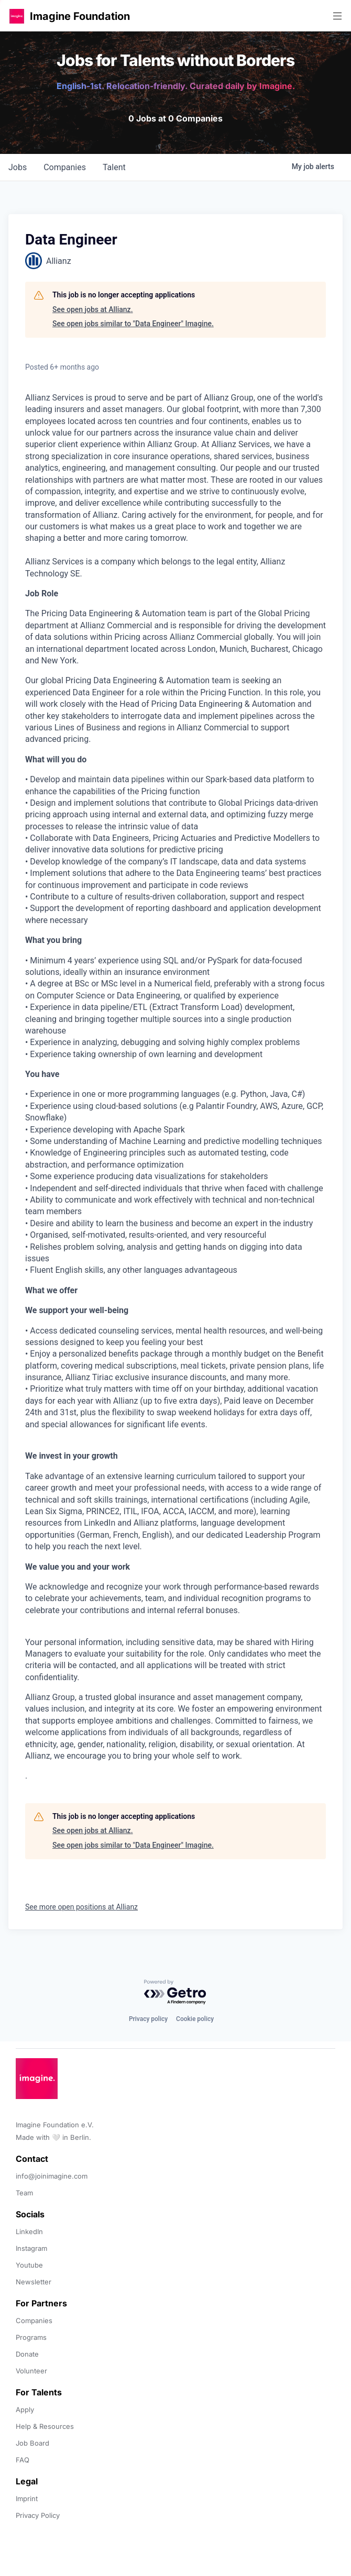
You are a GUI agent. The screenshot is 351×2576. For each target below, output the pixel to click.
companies (64, 167)
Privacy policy (148, 2019)
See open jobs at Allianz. (92, 309)
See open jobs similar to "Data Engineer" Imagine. (133, 323)
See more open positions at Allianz (81, 1907)
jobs (17, 167)
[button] (16, 16)
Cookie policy (195, 2019)
